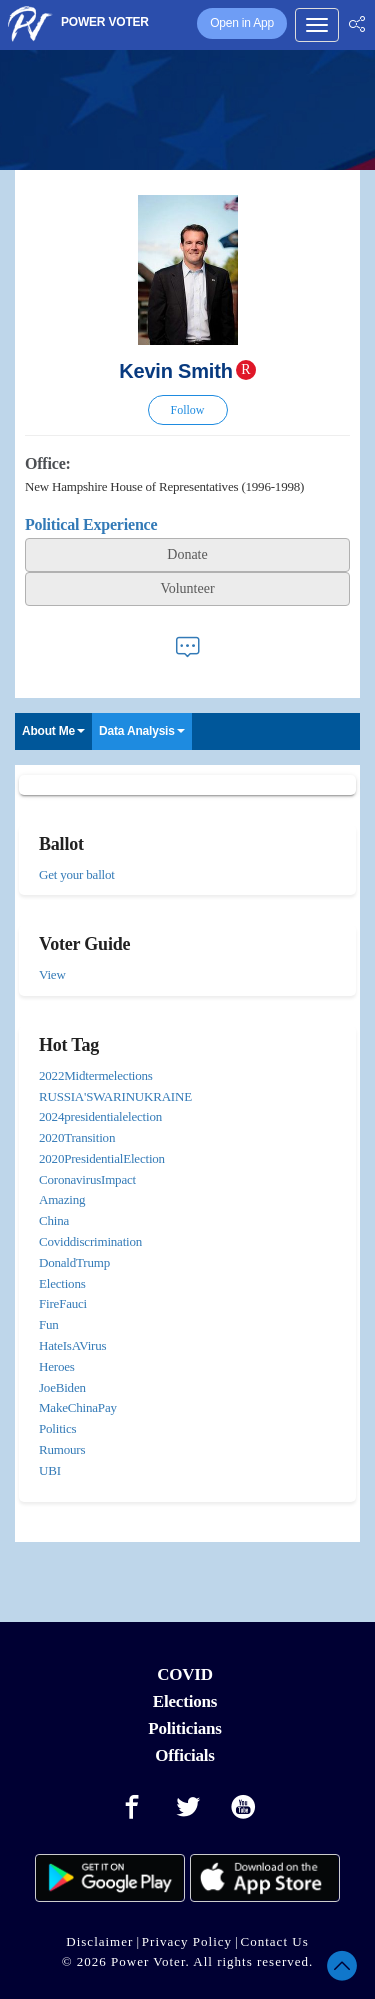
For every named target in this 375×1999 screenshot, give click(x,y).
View (52, 974)
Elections (185, 1701)
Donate (187, 554)
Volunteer (187, 588)
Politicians (184, 1728)
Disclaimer (99, 1941)
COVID (185, 1674)
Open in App (242, 23)
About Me (53, 731)
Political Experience (91, 524)
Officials (185, 1755)
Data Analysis (142, 731)
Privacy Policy (187, 1941)
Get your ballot (77, 874)
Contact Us (275, 1941)
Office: (48, 463)
